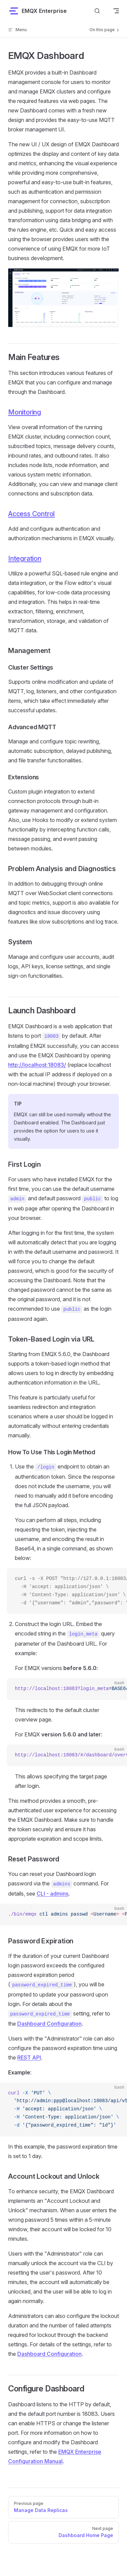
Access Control (31, 514)
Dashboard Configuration (49, 2023)
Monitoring (24, 412)
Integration (24, 558)
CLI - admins (52, 1893)
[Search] (97, 10)
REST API (29, 2057)
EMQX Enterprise (37, 10)
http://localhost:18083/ (37, 1064)
